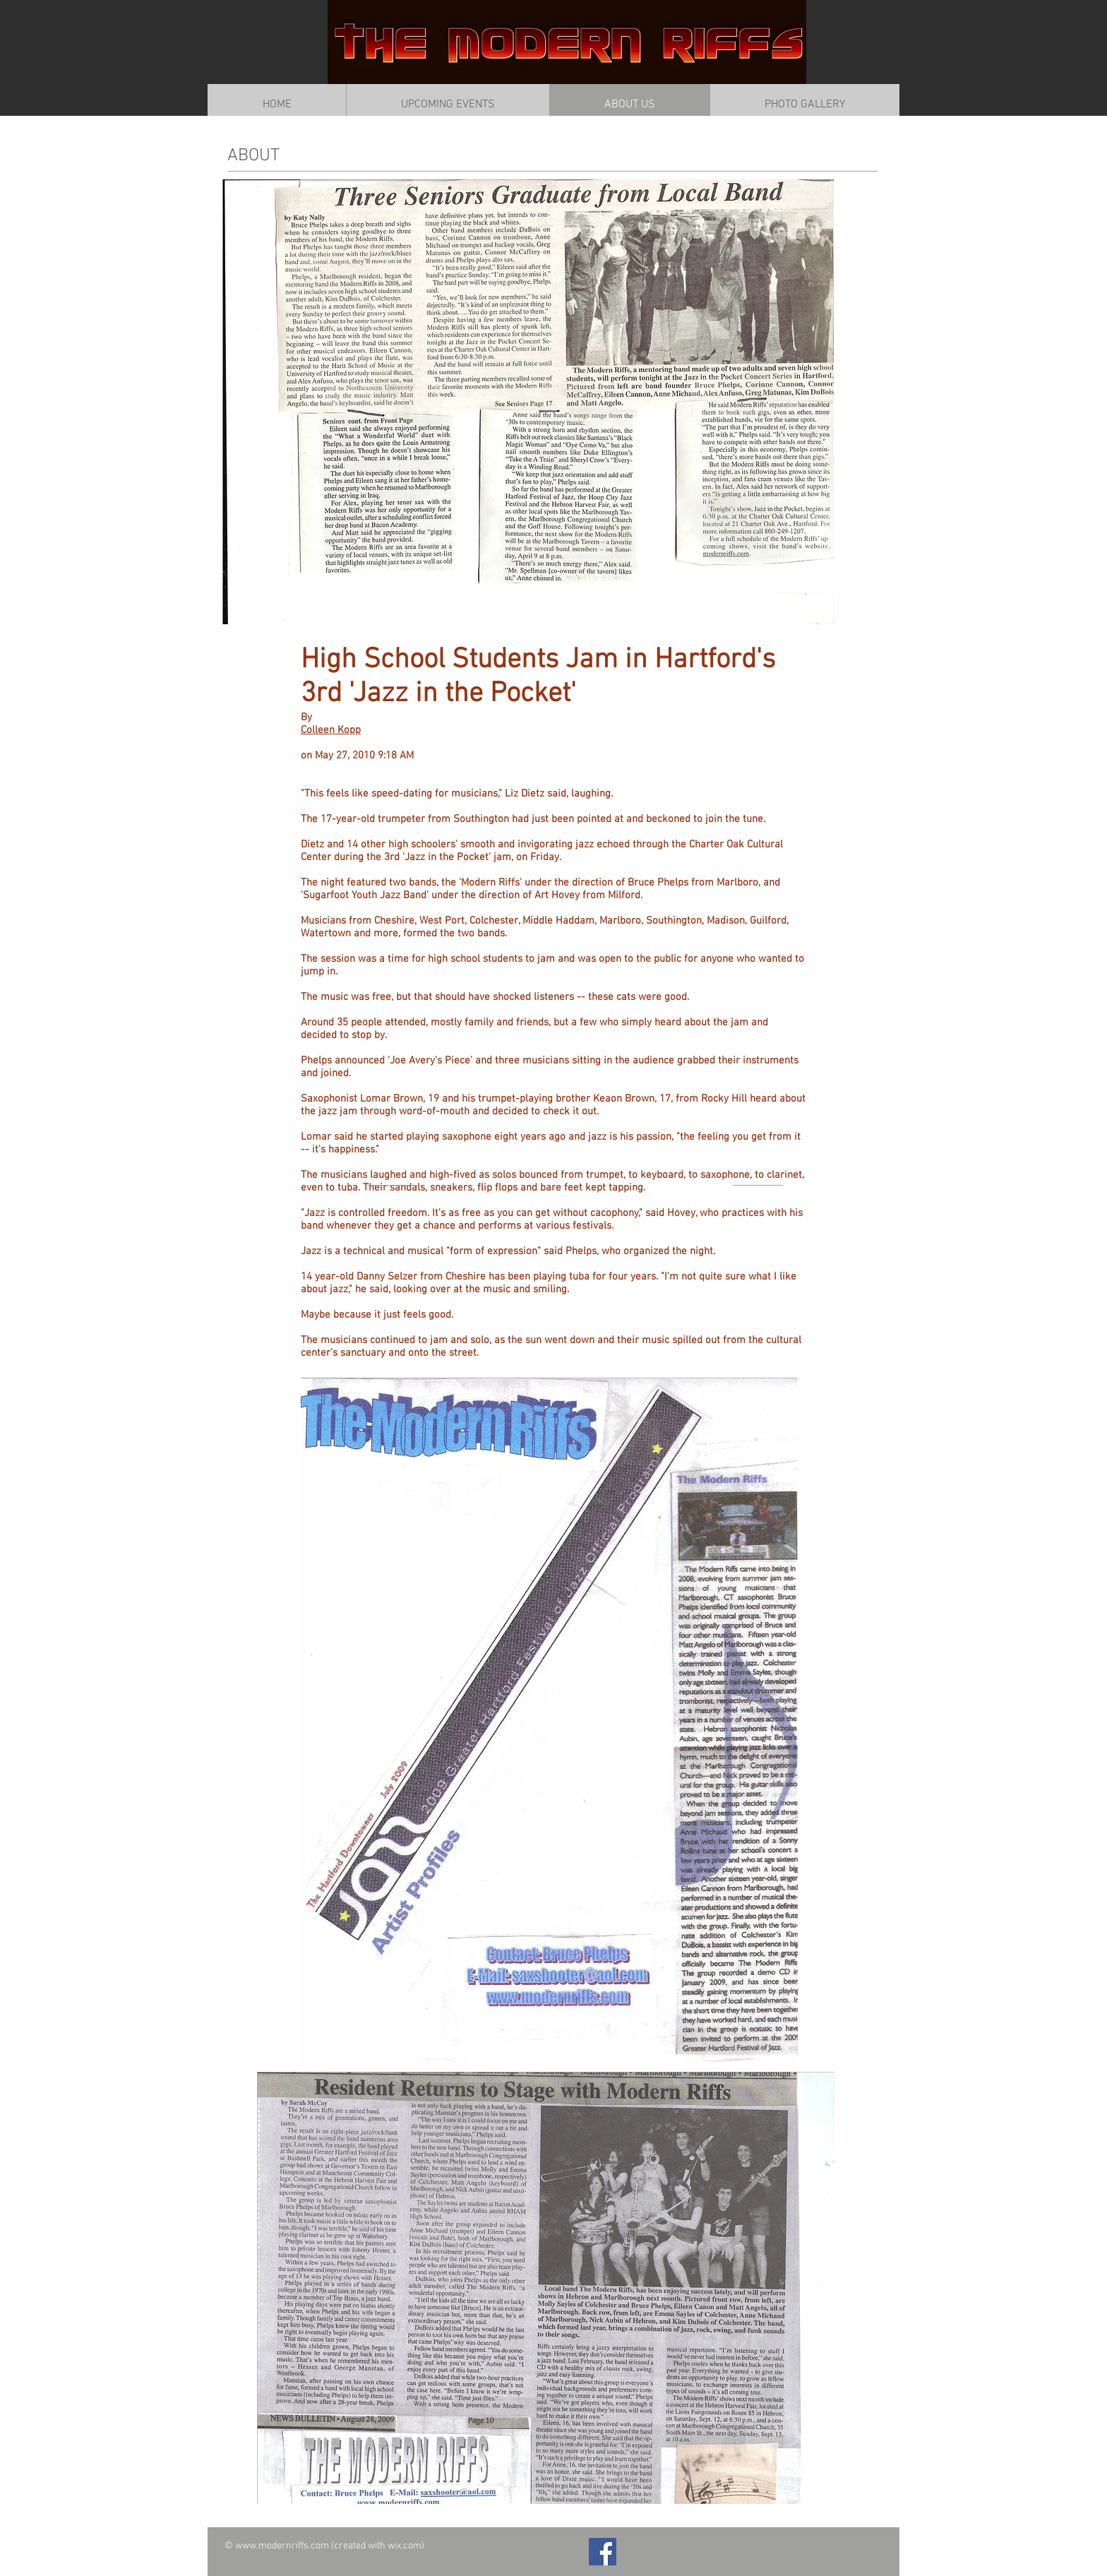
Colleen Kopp (331, 730)
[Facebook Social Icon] (602, 2551)
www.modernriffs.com (282, 2546)
